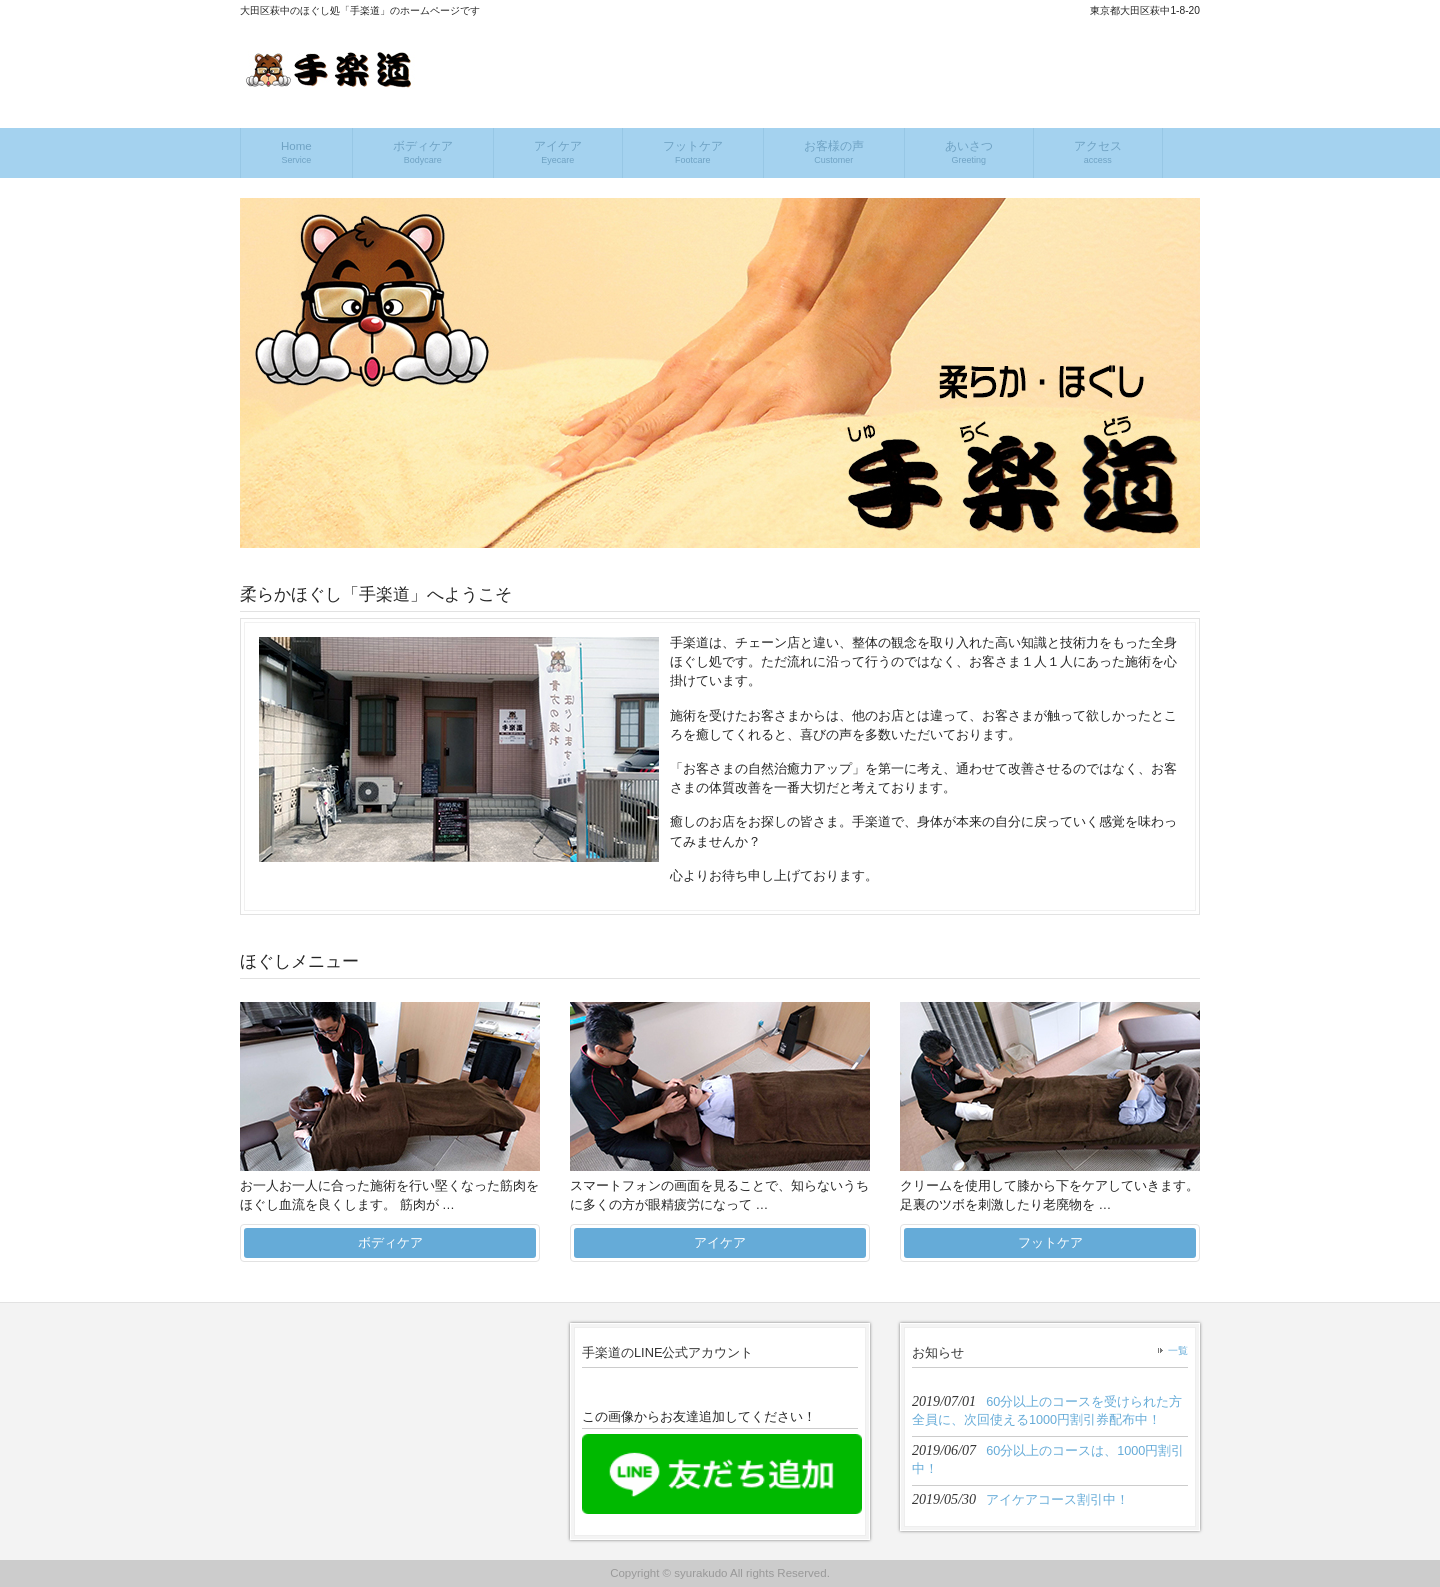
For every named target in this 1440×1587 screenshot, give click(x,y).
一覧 (1178, 1350)
